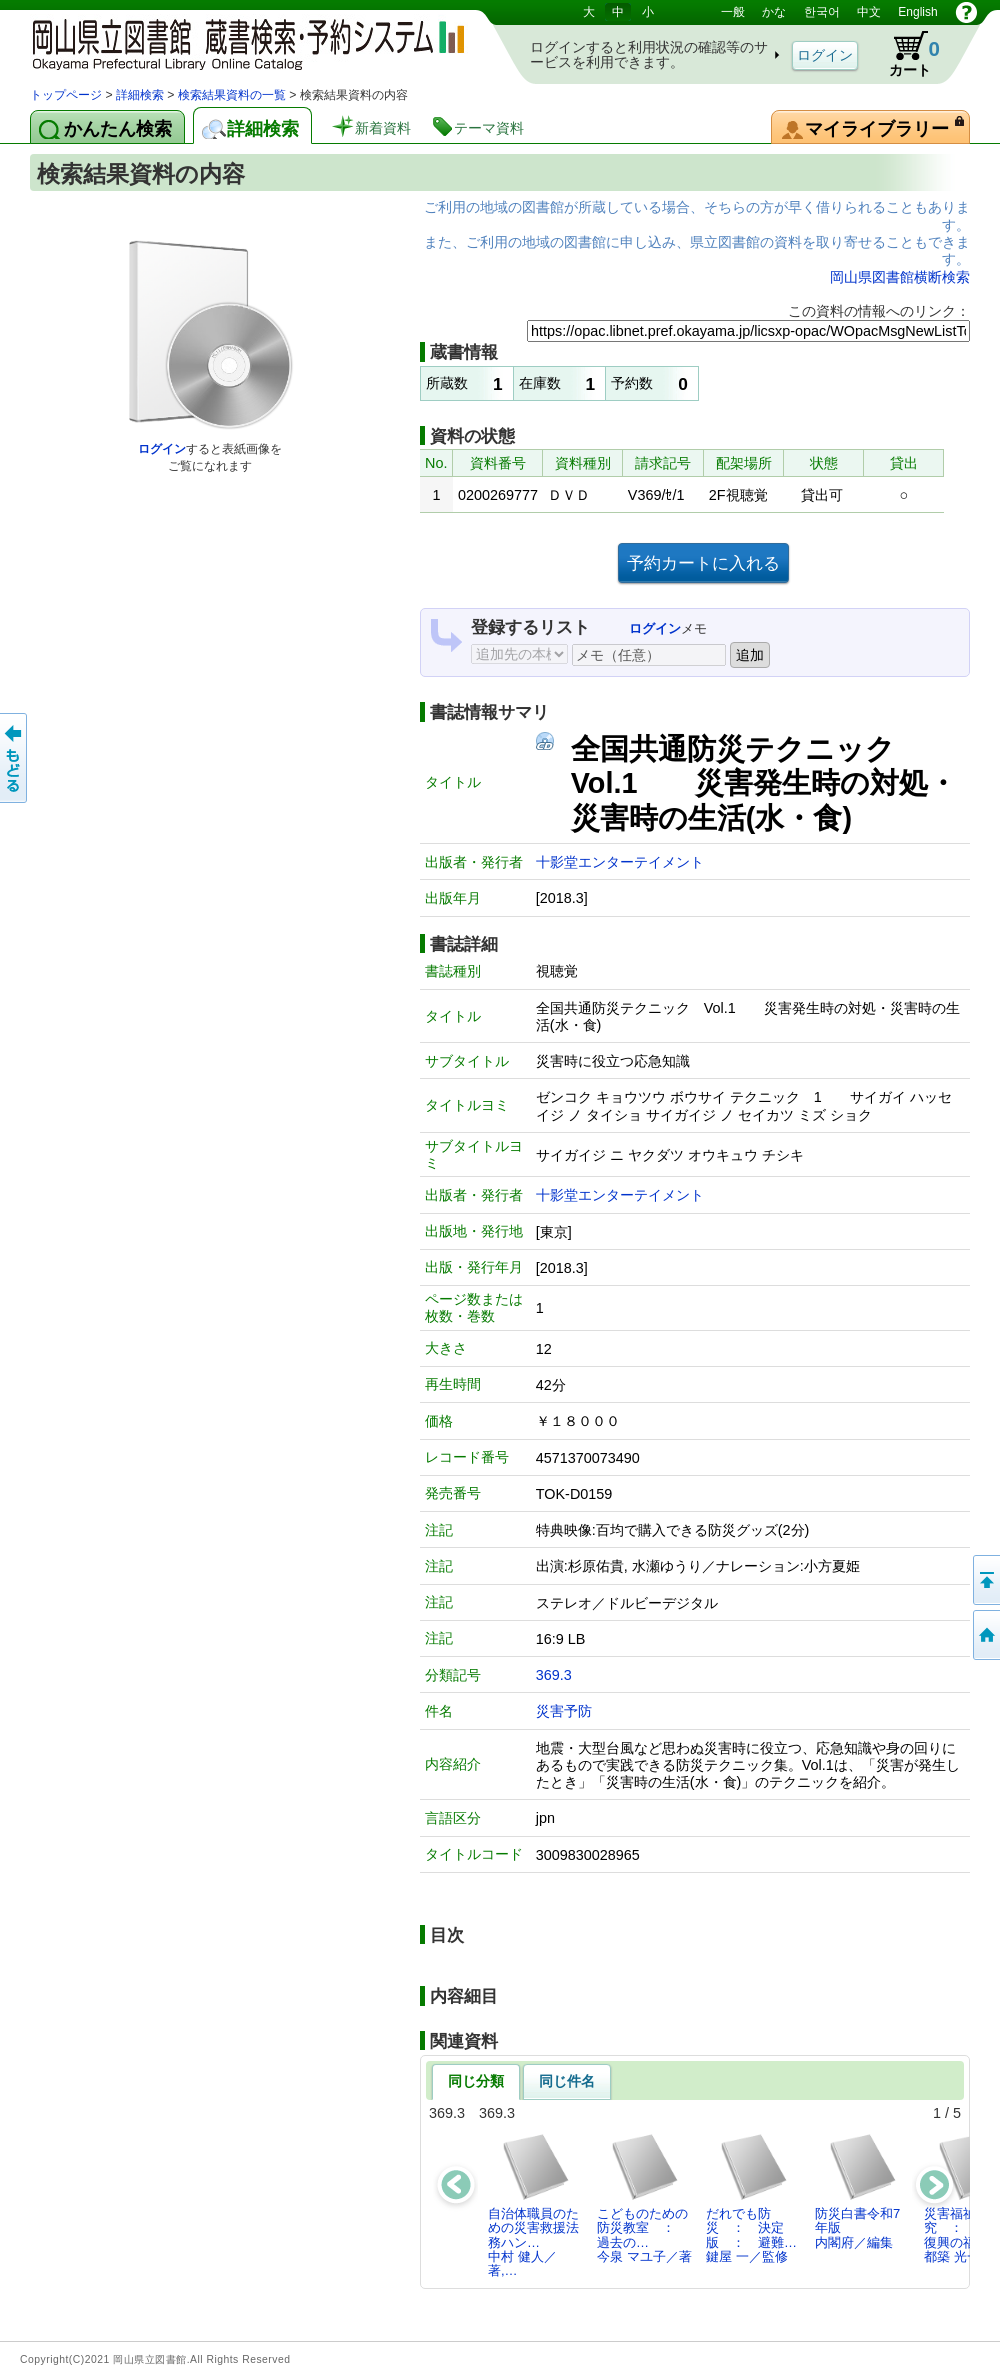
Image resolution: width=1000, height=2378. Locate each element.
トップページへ (985, 1635)
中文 (869, 12)
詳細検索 (140, 95)
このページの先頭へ (985, 1580)
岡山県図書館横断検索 (900, 277)
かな (774, 12)
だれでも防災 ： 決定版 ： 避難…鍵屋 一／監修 (751, 2198)
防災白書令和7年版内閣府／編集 (857, 2191)
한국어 (822, 12)
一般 (733, 12)
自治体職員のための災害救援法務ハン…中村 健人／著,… (533, 2205)
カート (905, 54)
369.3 (554, 1675)
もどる (15, 758)
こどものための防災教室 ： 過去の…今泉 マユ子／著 (644, 2198)
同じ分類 (476, 2081)
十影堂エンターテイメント (620, 862)
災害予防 (564, 1711)
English (917, 12)
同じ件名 (567, 2081)
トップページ (66, 95)
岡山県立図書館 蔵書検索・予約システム (240, 42)
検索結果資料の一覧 (232, 95)
